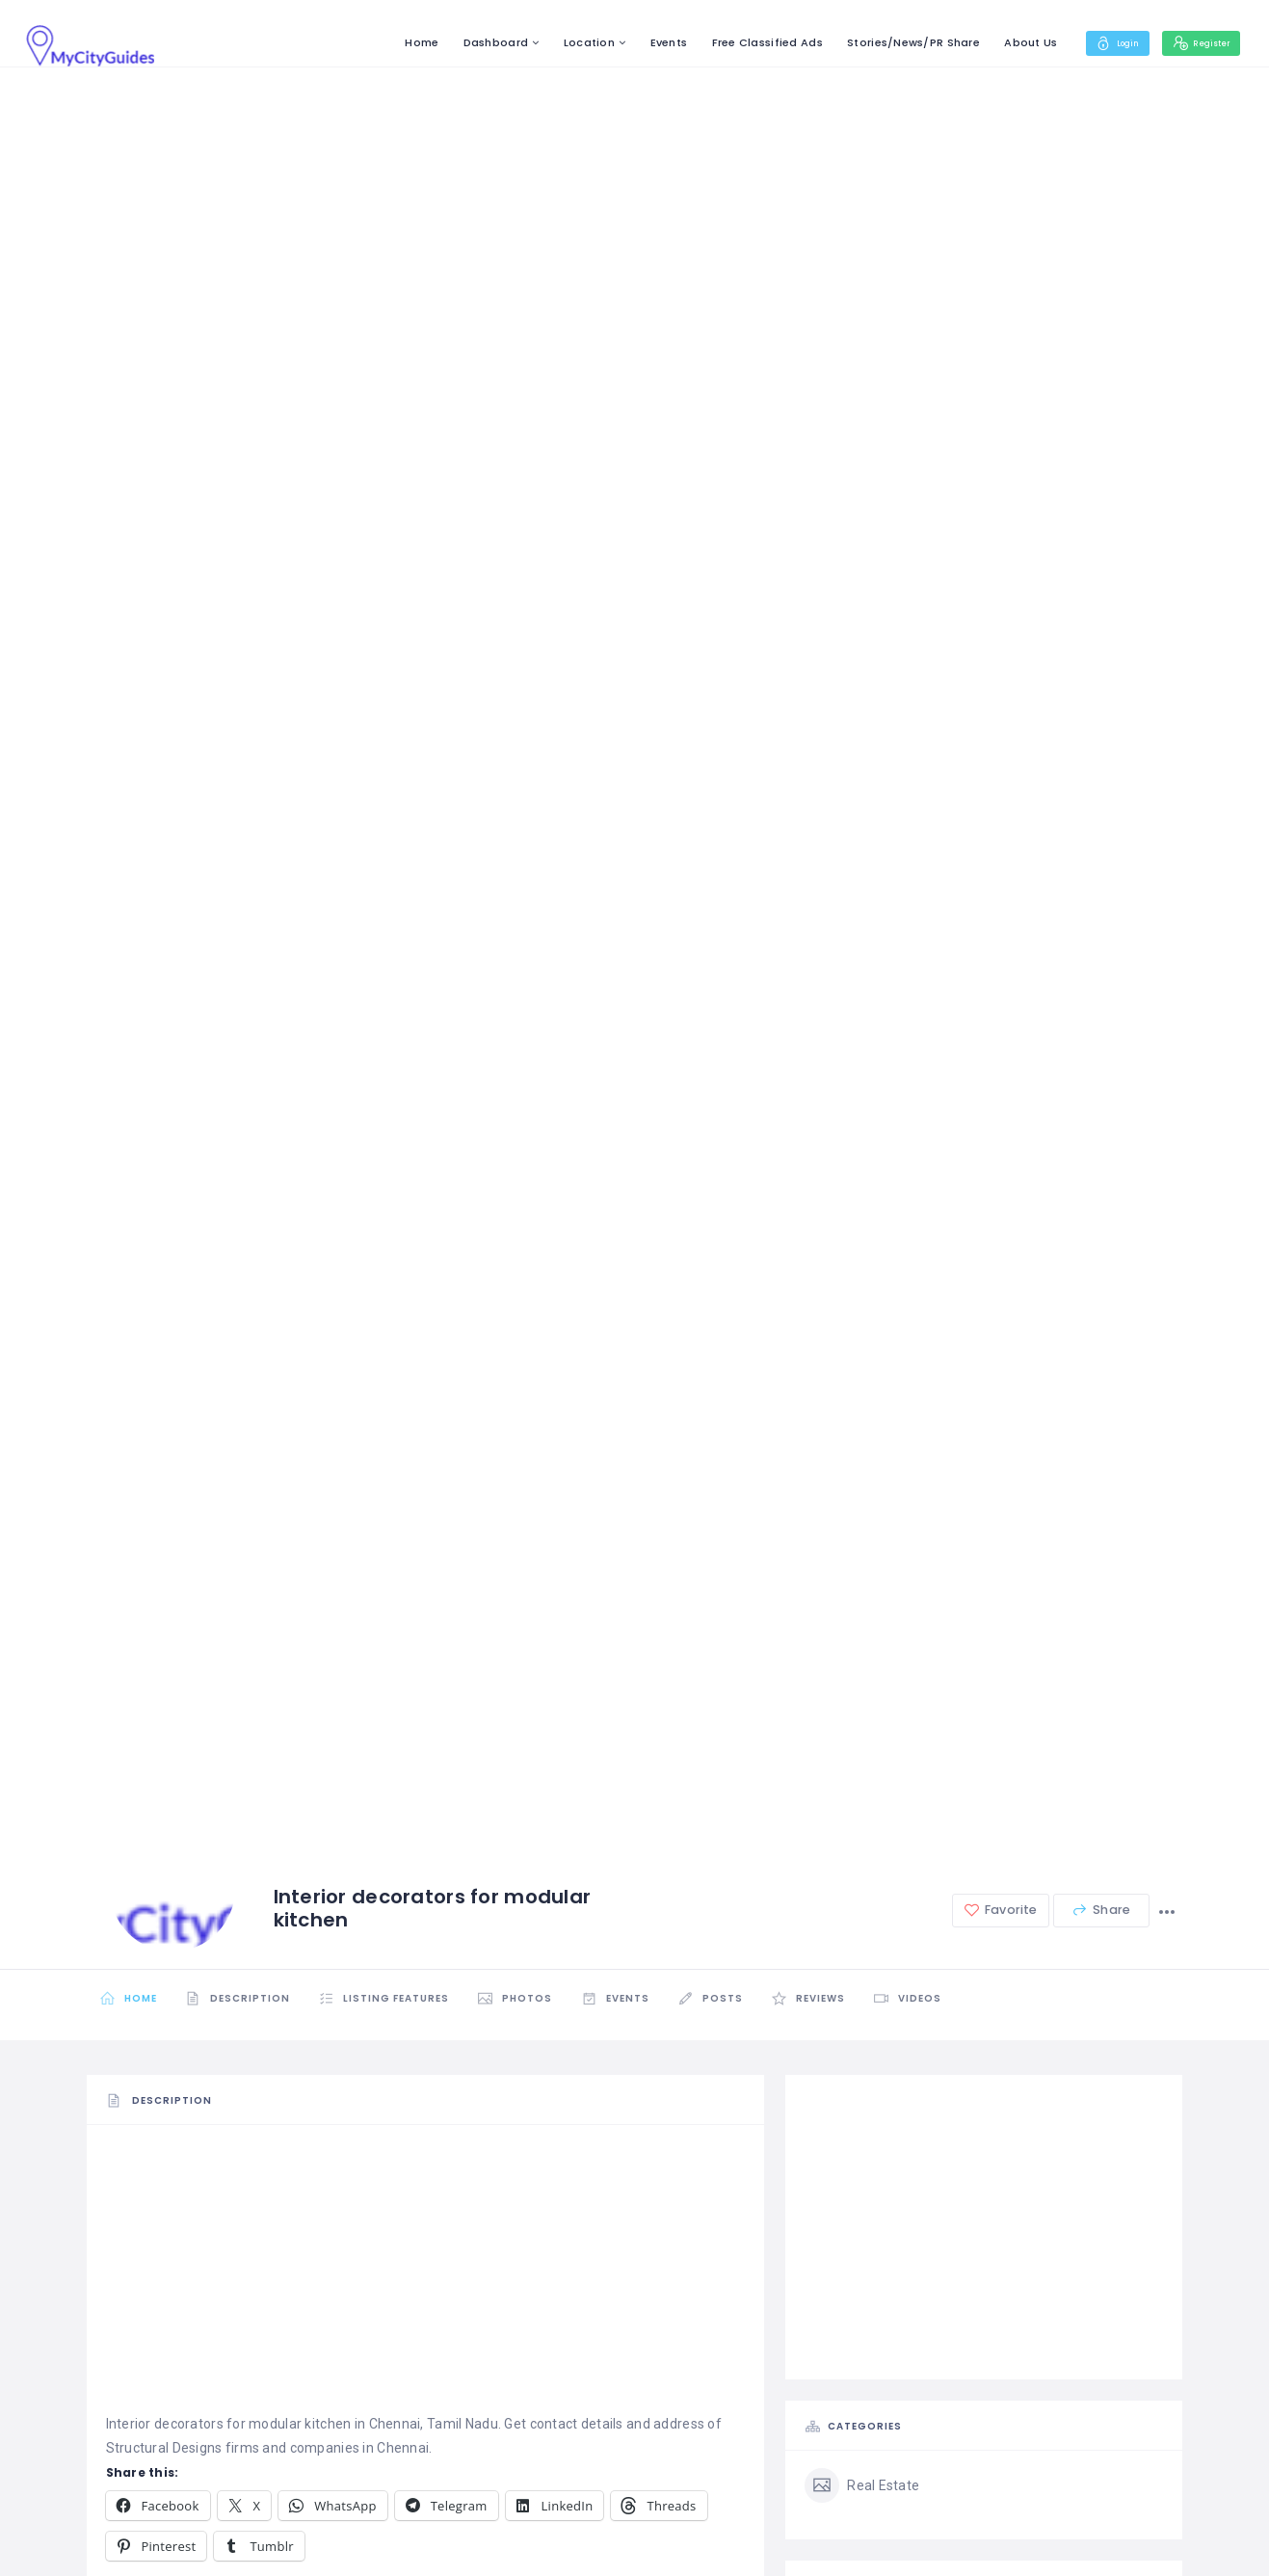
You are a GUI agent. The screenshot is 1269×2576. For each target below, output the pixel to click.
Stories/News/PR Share (884, 42)
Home (393, 42)
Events (639, 42)
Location (560, 42)
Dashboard (466, 42)
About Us (1001, 42)
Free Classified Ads (737, 42)
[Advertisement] (426, 2277)
